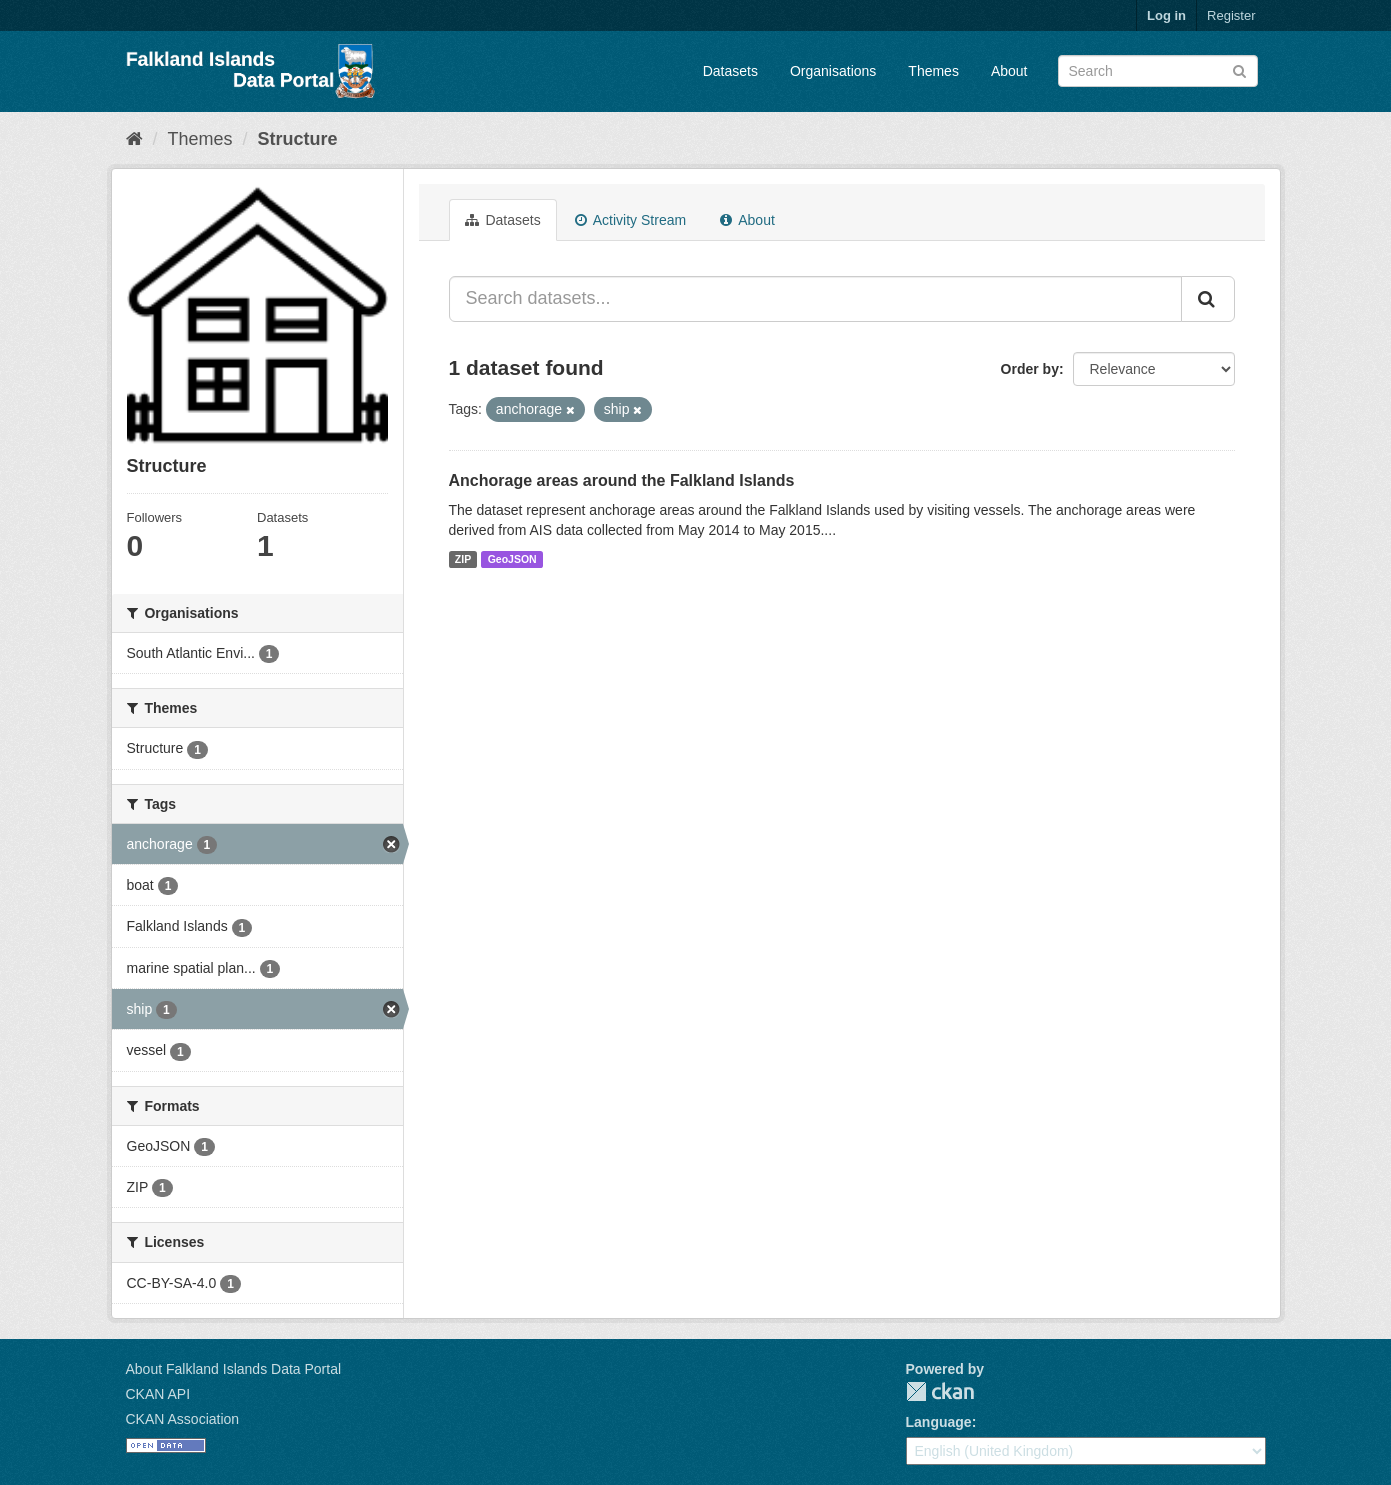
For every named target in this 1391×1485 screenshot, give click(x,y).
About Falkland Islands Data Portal (234, 1369)
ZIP (463, 559)
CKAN (940, 1391)
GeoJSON (512, 559)
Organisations (833, 71)
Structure (298, 139)
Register (1231, 15)
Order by (1030, 369)
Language (939, 1422)
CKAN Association (183, 1419)
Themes (933, 71)
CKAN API (158, 1394)
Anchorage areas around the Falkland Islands (622, 480)
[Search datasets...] (815, 299)
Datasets (730, 71)
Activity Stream (630, 220)
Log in (1166, 15)
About (1009, 71)
